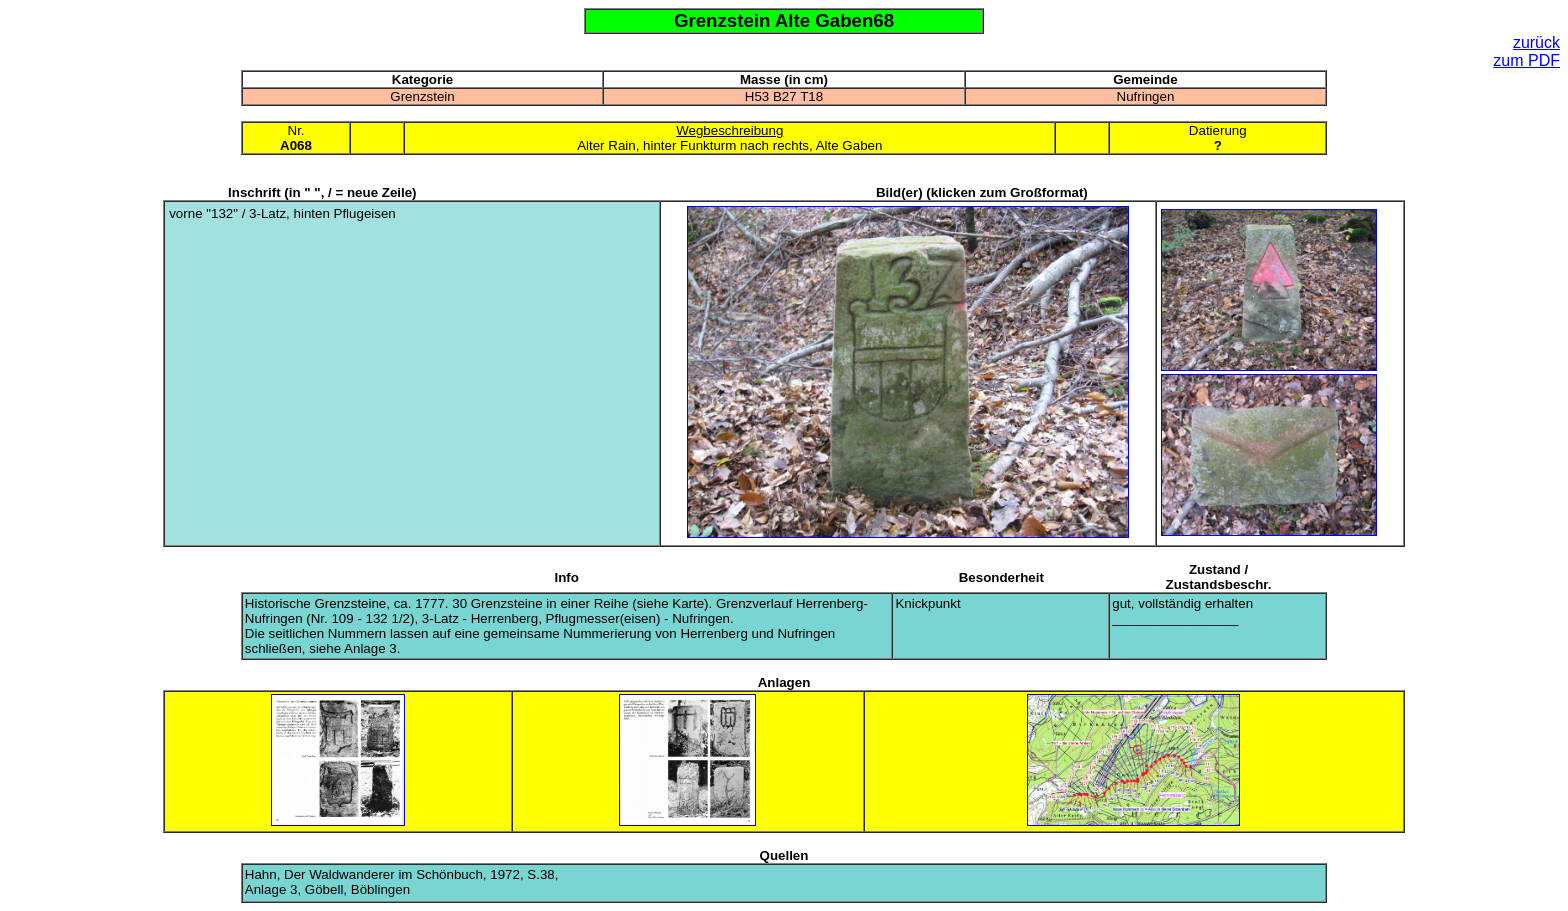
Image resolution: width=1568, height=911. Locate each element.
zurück (1536, 42)
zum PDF (1526, 60)
